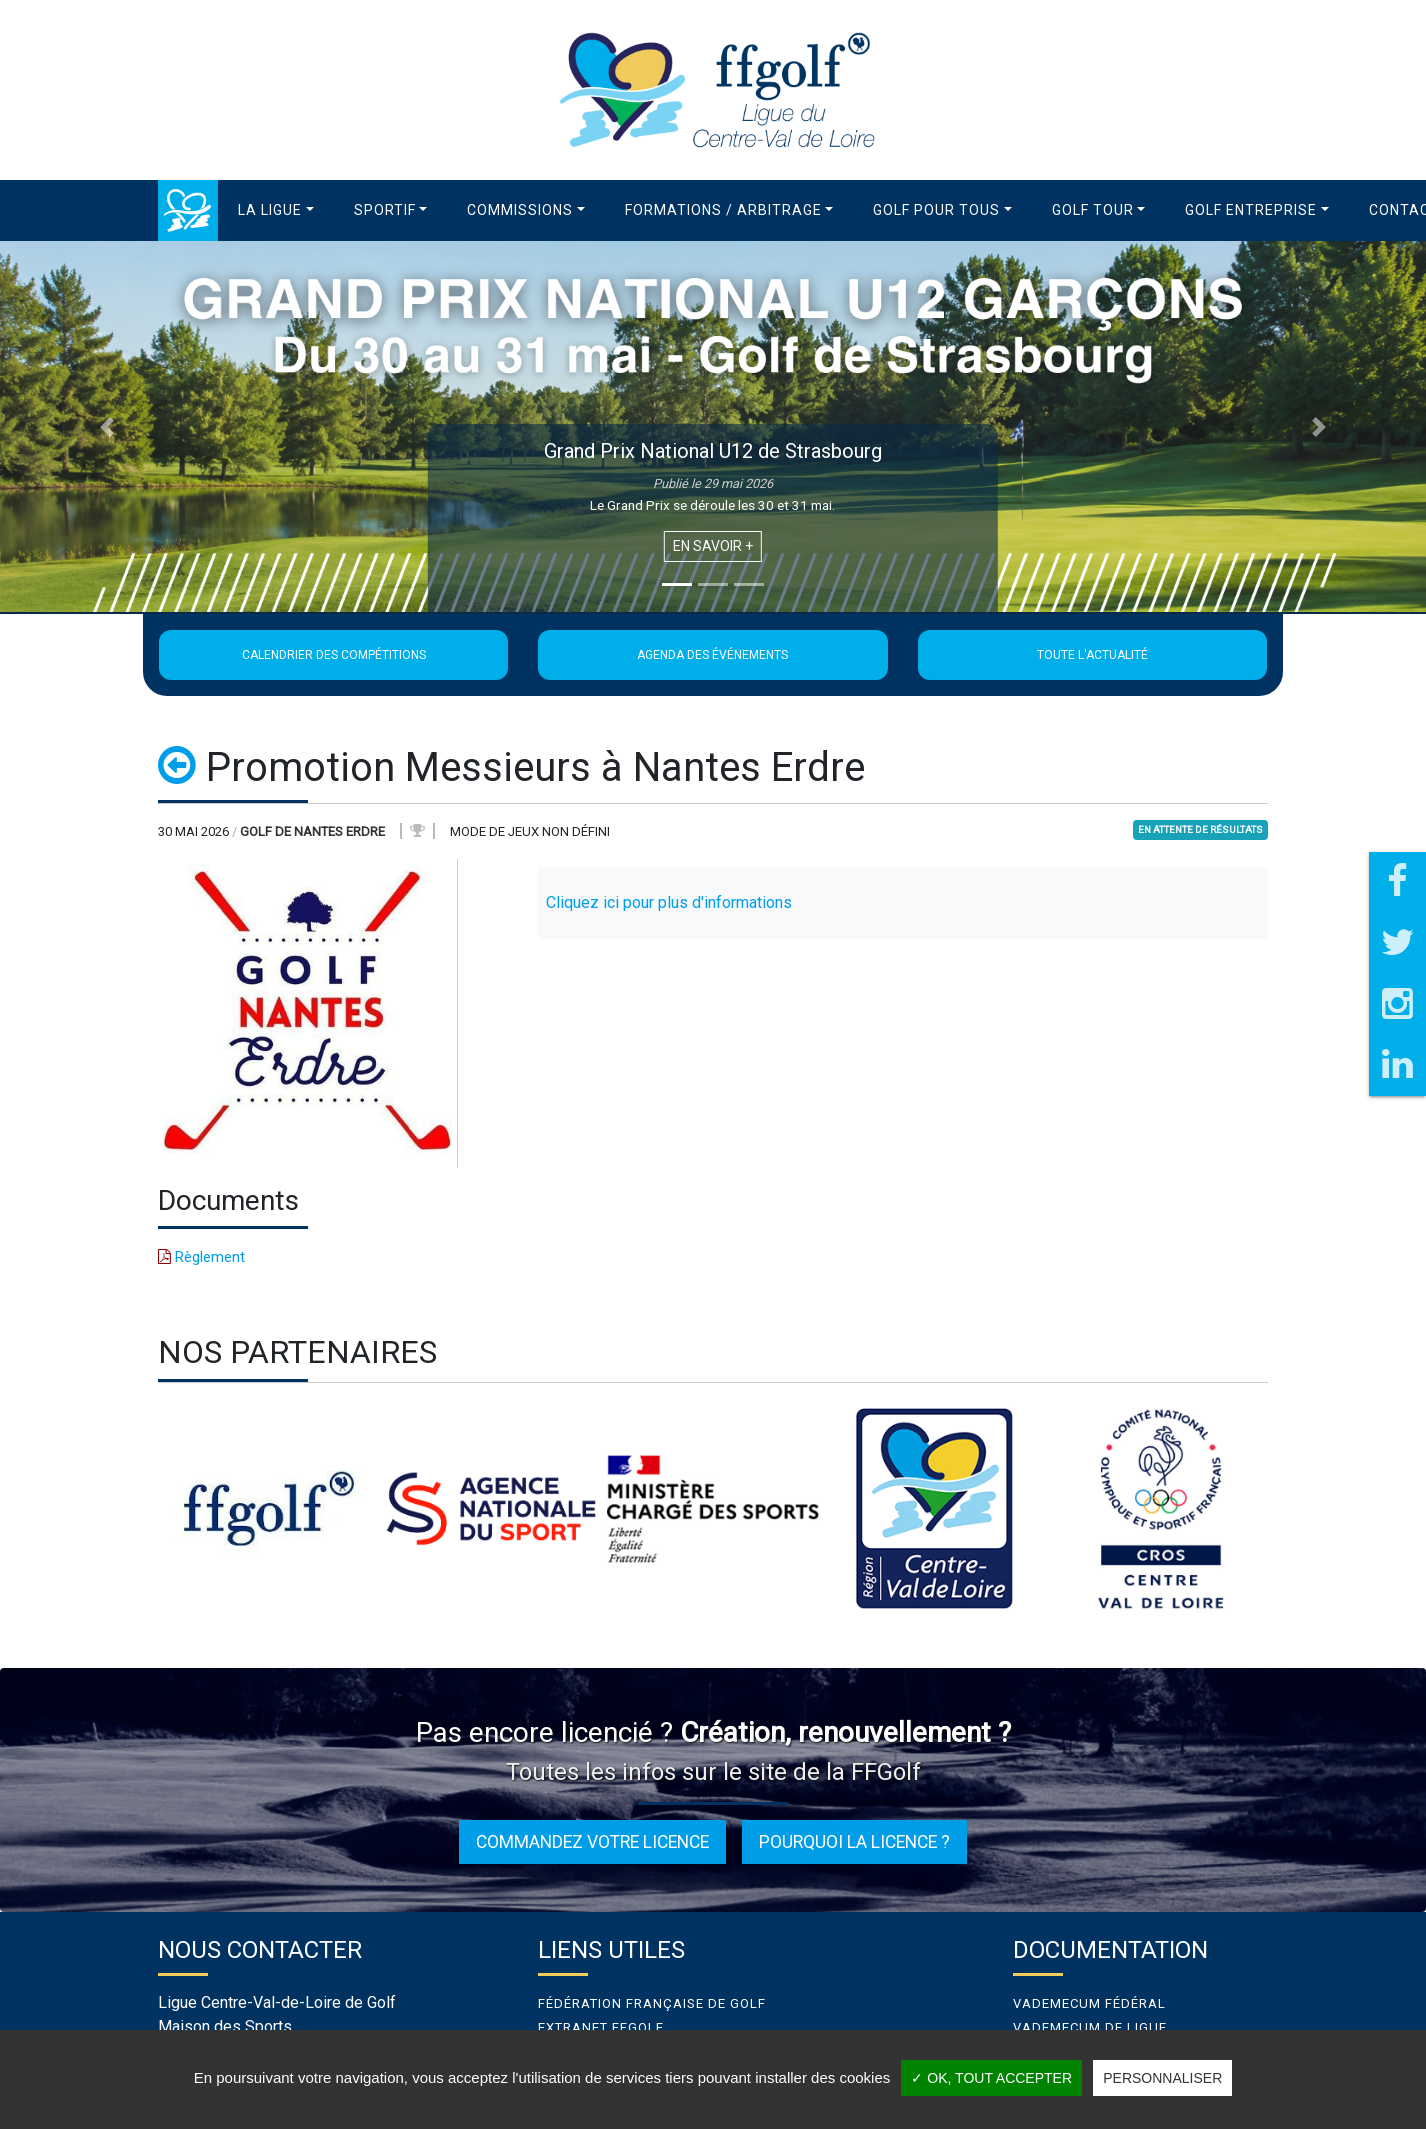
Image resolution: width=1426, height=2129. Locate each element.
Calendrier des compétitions (334, 655)
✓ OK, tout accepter (991, 2078)
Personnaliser (1162, 2078)
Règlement (201, 1257)
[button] (276, 210)
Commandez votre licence (592, 1842)
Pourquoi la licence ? (854, 1842)
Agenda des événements (712, 655)
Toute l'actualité (1092, 655)
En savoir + (713, 546)
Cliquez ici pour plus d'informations (669, 902)
